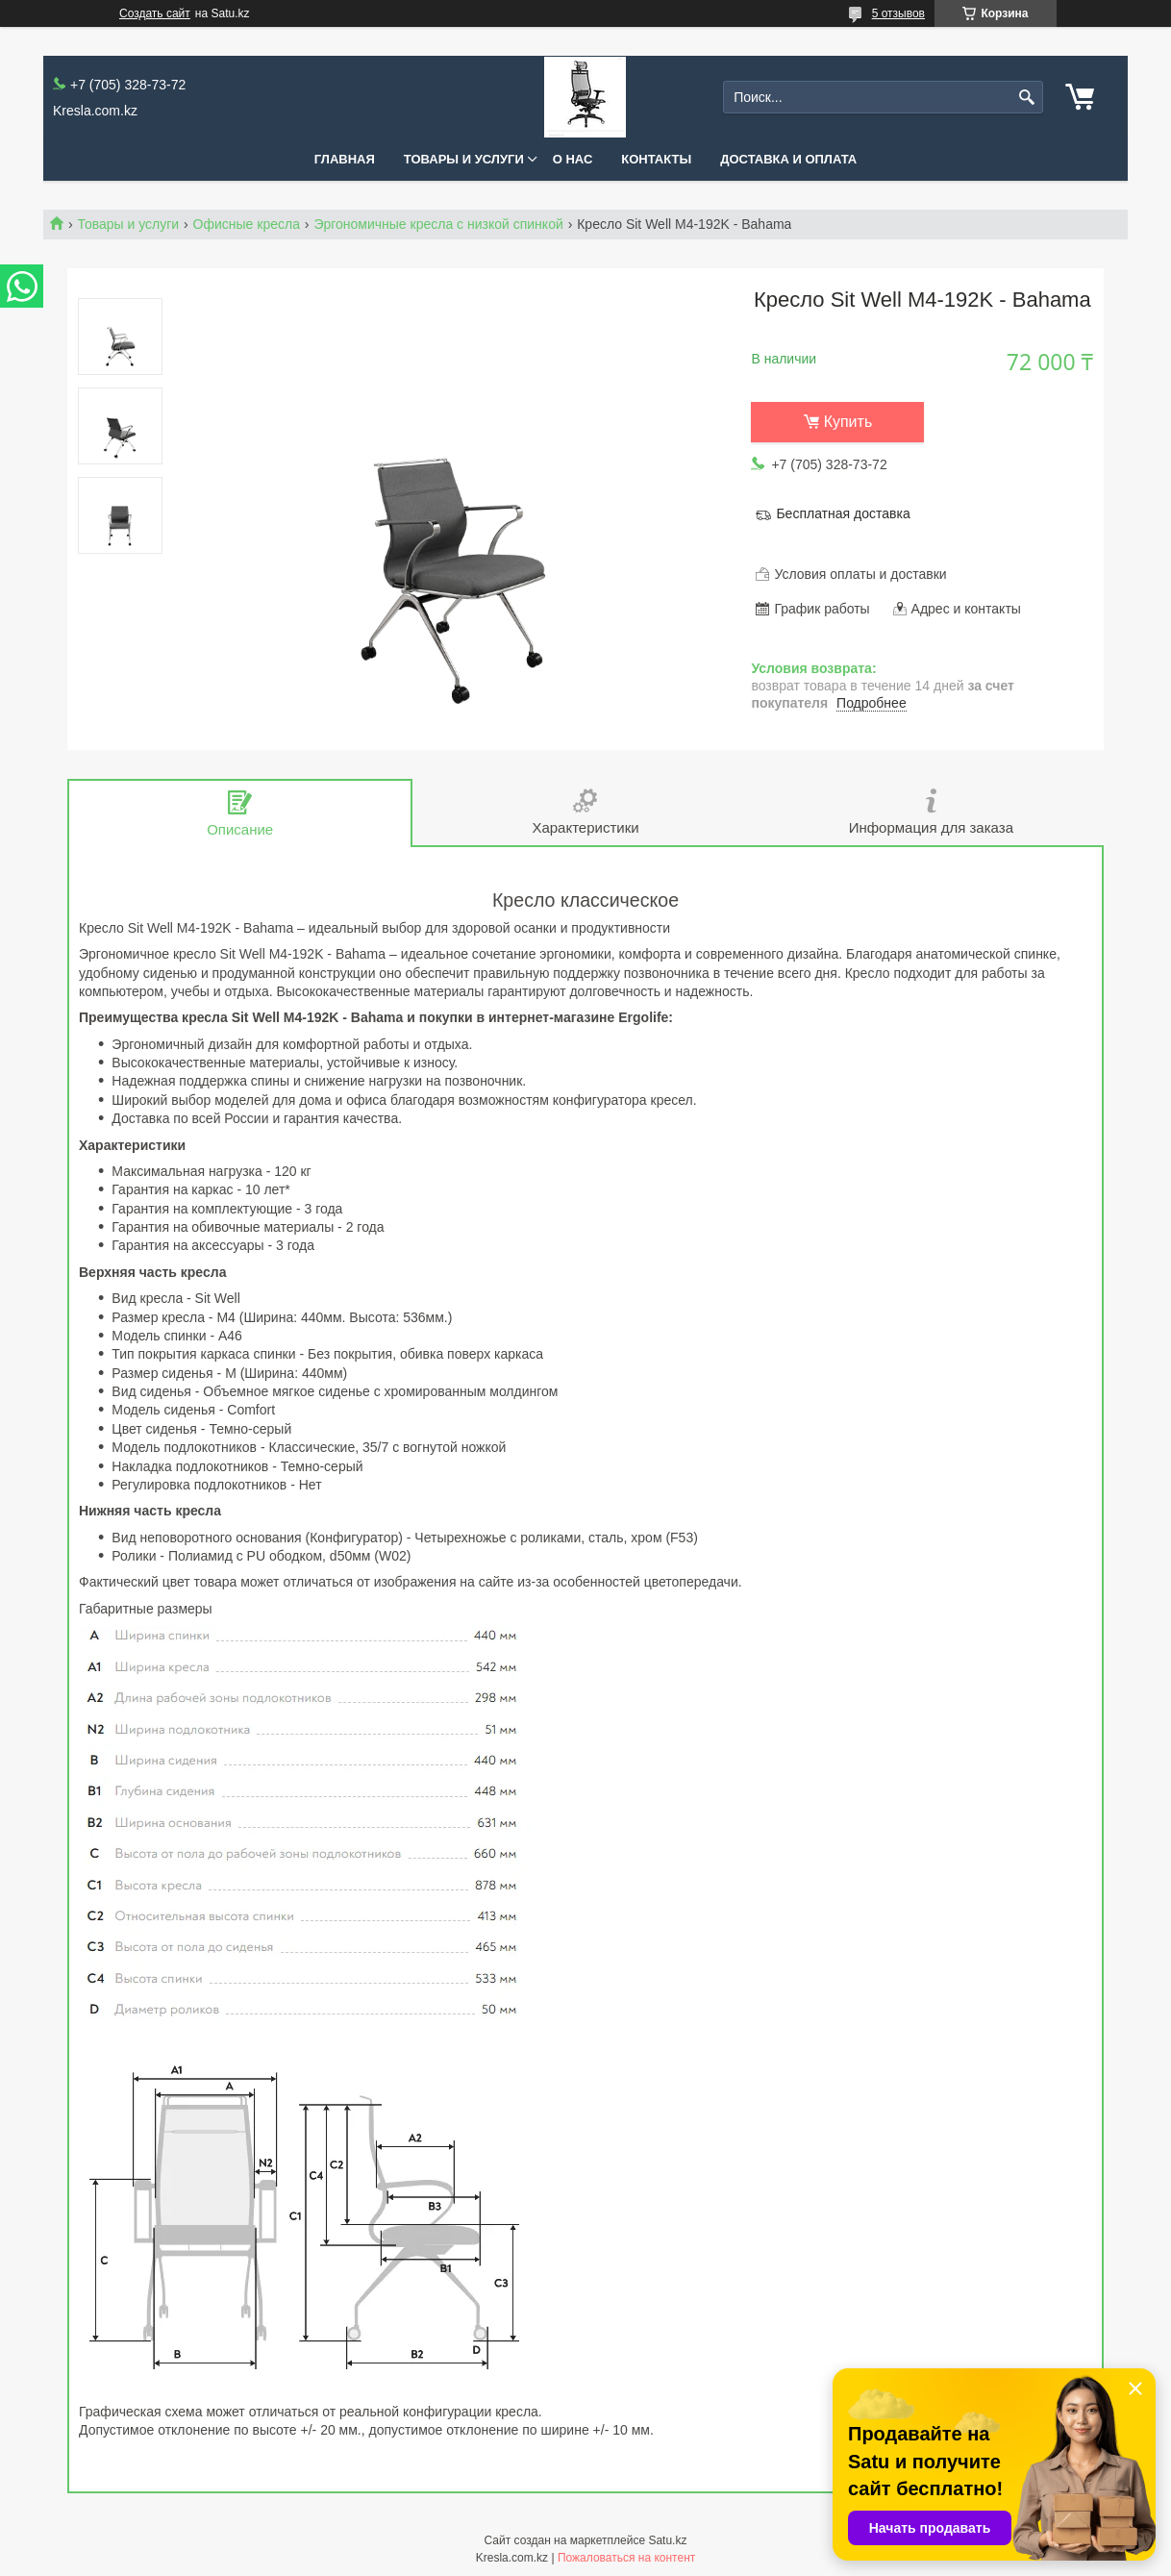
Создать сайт (154, 13)
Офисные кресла (246, 224)
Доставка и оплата (788, 159)
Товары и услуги (464, 159)
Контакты (656, 159)
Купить (848, 421)
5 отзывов (898, 13)
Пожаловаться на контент (626, 2557)
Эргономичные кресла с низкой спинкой (437, 224)
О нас (573, 159)
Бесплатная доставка (842, 513)
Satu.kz (667, 2540)
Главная (344, 159)
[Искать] (1026, 98)
